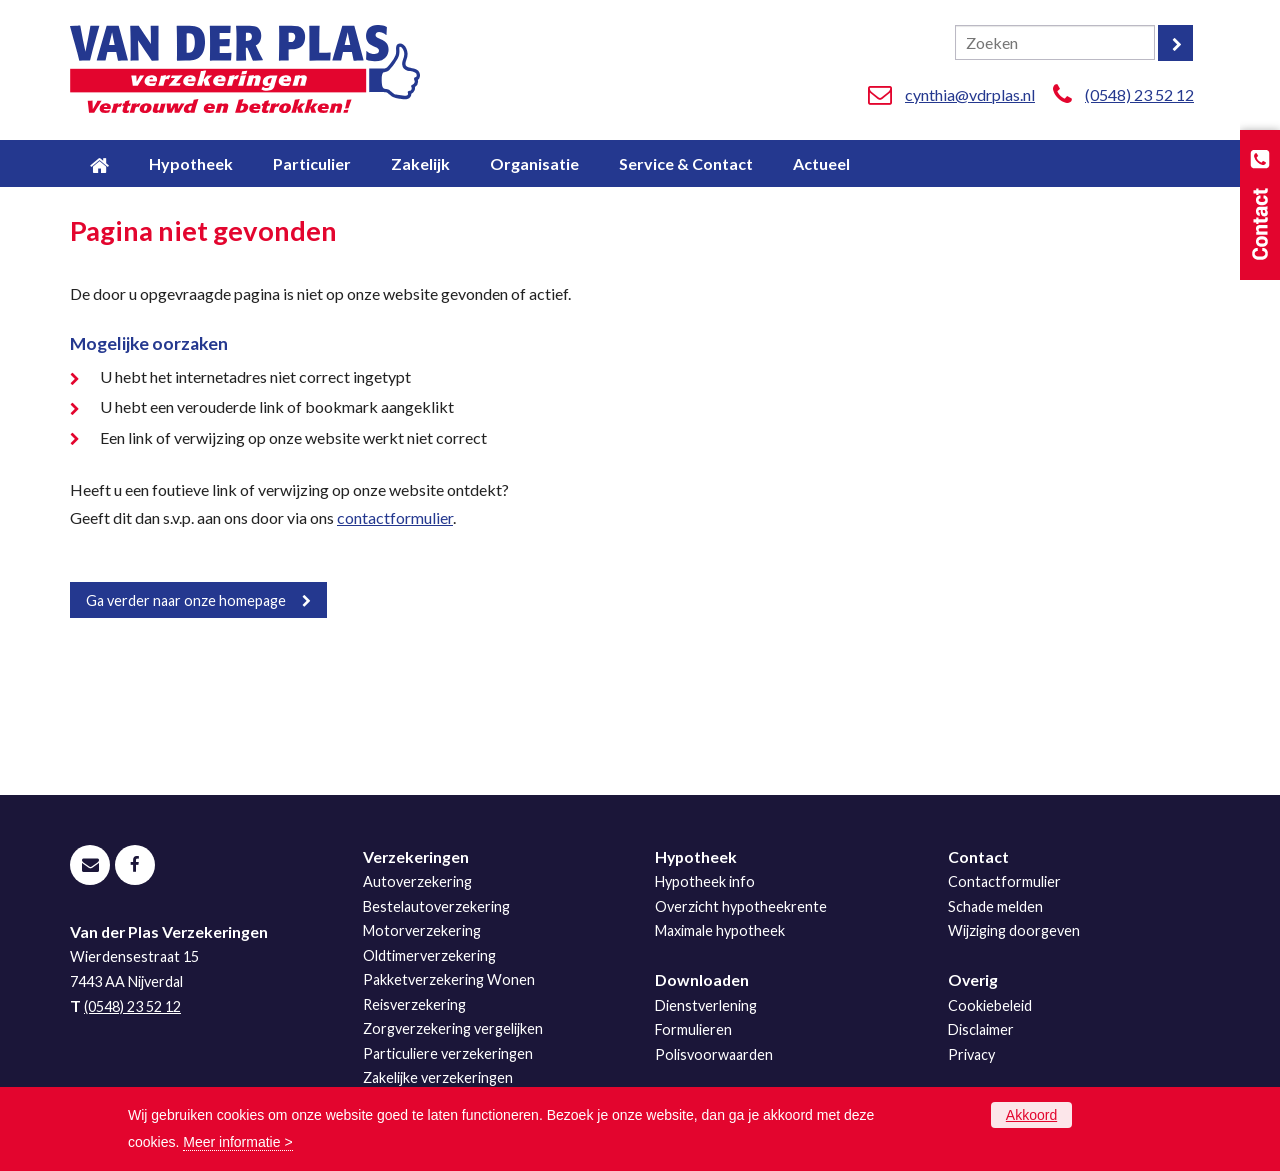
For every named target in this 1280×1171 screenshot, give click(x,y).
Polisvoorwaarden (714, 1054)
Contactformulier (1004, 881)
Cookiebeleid (990, 1005)
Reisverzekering (414, 1004)
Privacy (971, 1054)
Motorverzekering (422, 930)
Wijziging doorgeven (1014, 930)
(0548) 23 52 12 (1139, 94)
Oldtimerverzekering (429, 955)
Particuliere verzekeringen (448, 1053)
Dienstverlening (706, 1005)
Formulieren (693, 1029)
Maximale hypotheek (720, 930)
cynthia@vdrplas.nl (970, 94)
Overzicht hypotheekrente (741, 906)
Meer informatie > (237, 1142)
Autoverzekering (417, 881)
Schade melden (995, 906)
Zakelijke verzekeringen (438, 1077)
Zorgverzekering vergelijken (453, 1028)
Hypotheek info (705, 881)
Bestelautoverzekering (436, 906)
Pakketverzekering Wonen (449, 979)
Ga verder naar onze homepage (186, 600)
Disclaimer (981, 1029)
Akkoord (1031, 1115)
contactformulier (395, 517)
